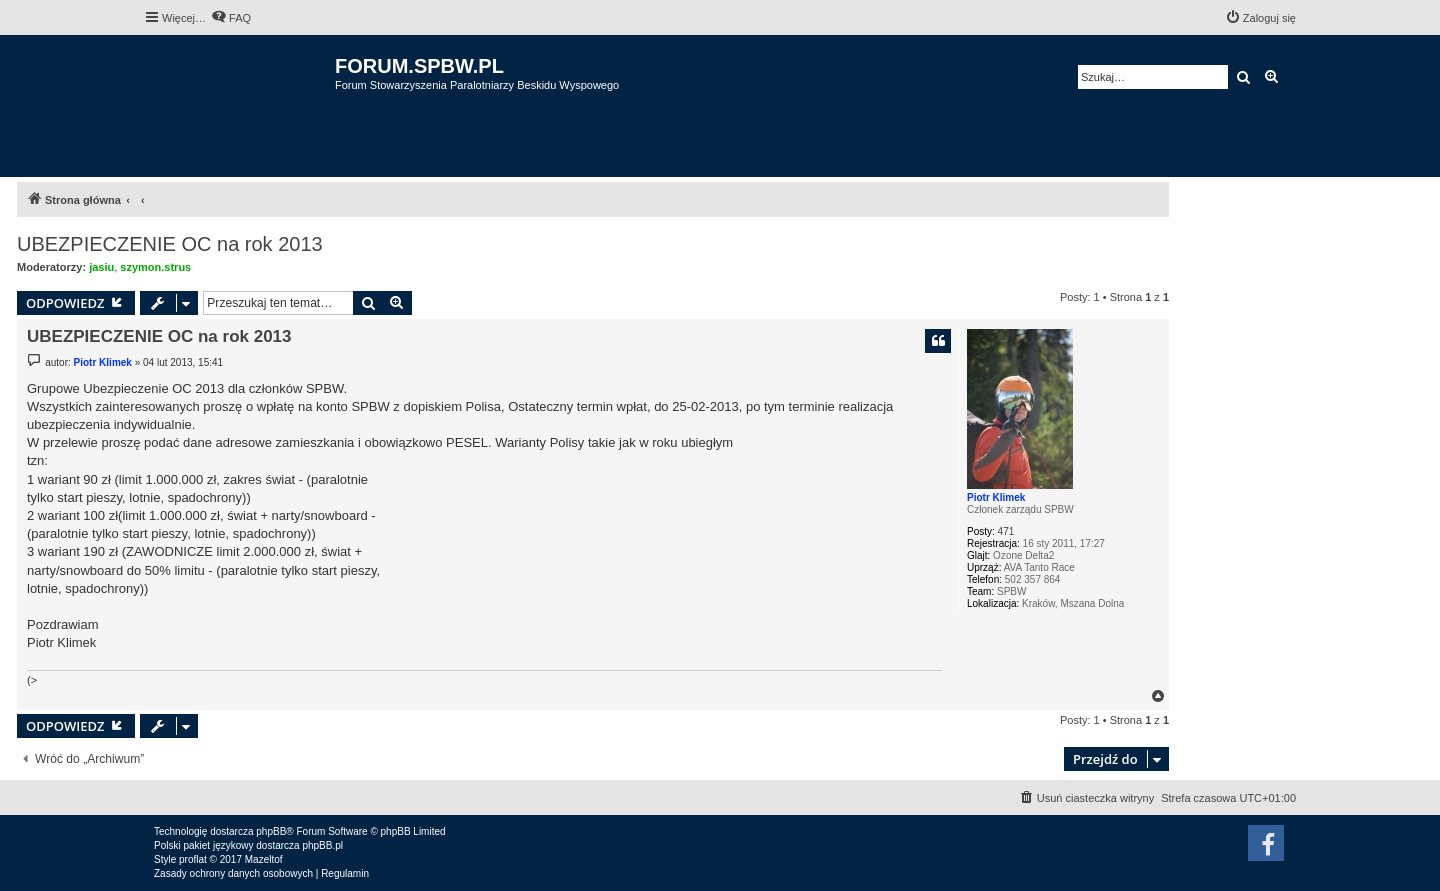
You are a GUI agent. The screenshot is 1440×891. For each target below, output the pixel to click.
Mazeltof (264, 859)
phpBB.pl (322, 845)
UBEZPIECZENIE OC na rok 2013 (170, 244)
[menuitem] (231, 18)
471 (1006, 531)
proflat (193, 859)
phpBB (271, 831)
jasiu (101, 267)
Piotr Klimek (996, 497)
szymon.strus (155, 267)
